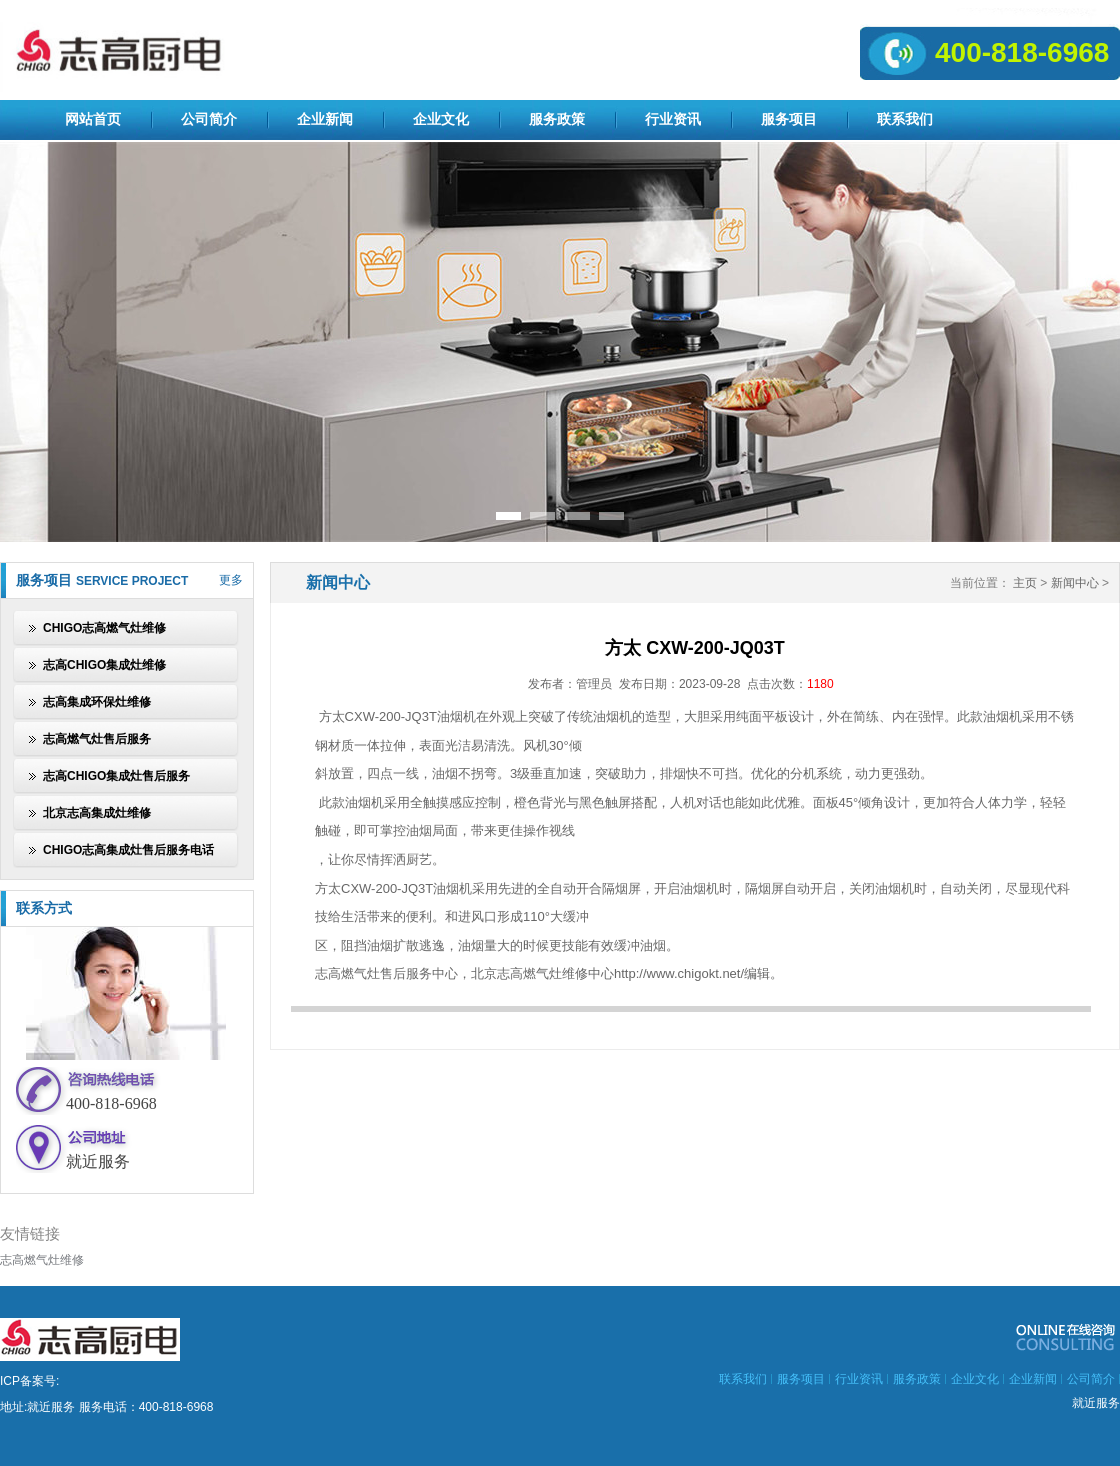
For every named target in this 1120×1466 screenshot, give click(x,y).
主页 (1025, 583)
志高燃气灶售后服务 (373, 973)
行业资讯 (673, 119)
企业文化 (441, 119)
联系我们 (905, 119)
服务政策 (557, 119)
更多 (231, 580)
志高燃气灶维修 (42, 1260)
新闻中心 (1075, 583)
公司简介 (209, 119)
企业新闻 (325, 119)
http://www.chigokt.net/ (679, 973)
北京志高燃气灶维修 (529, 973)
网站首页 (93, 119)
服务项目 (789, 119)
